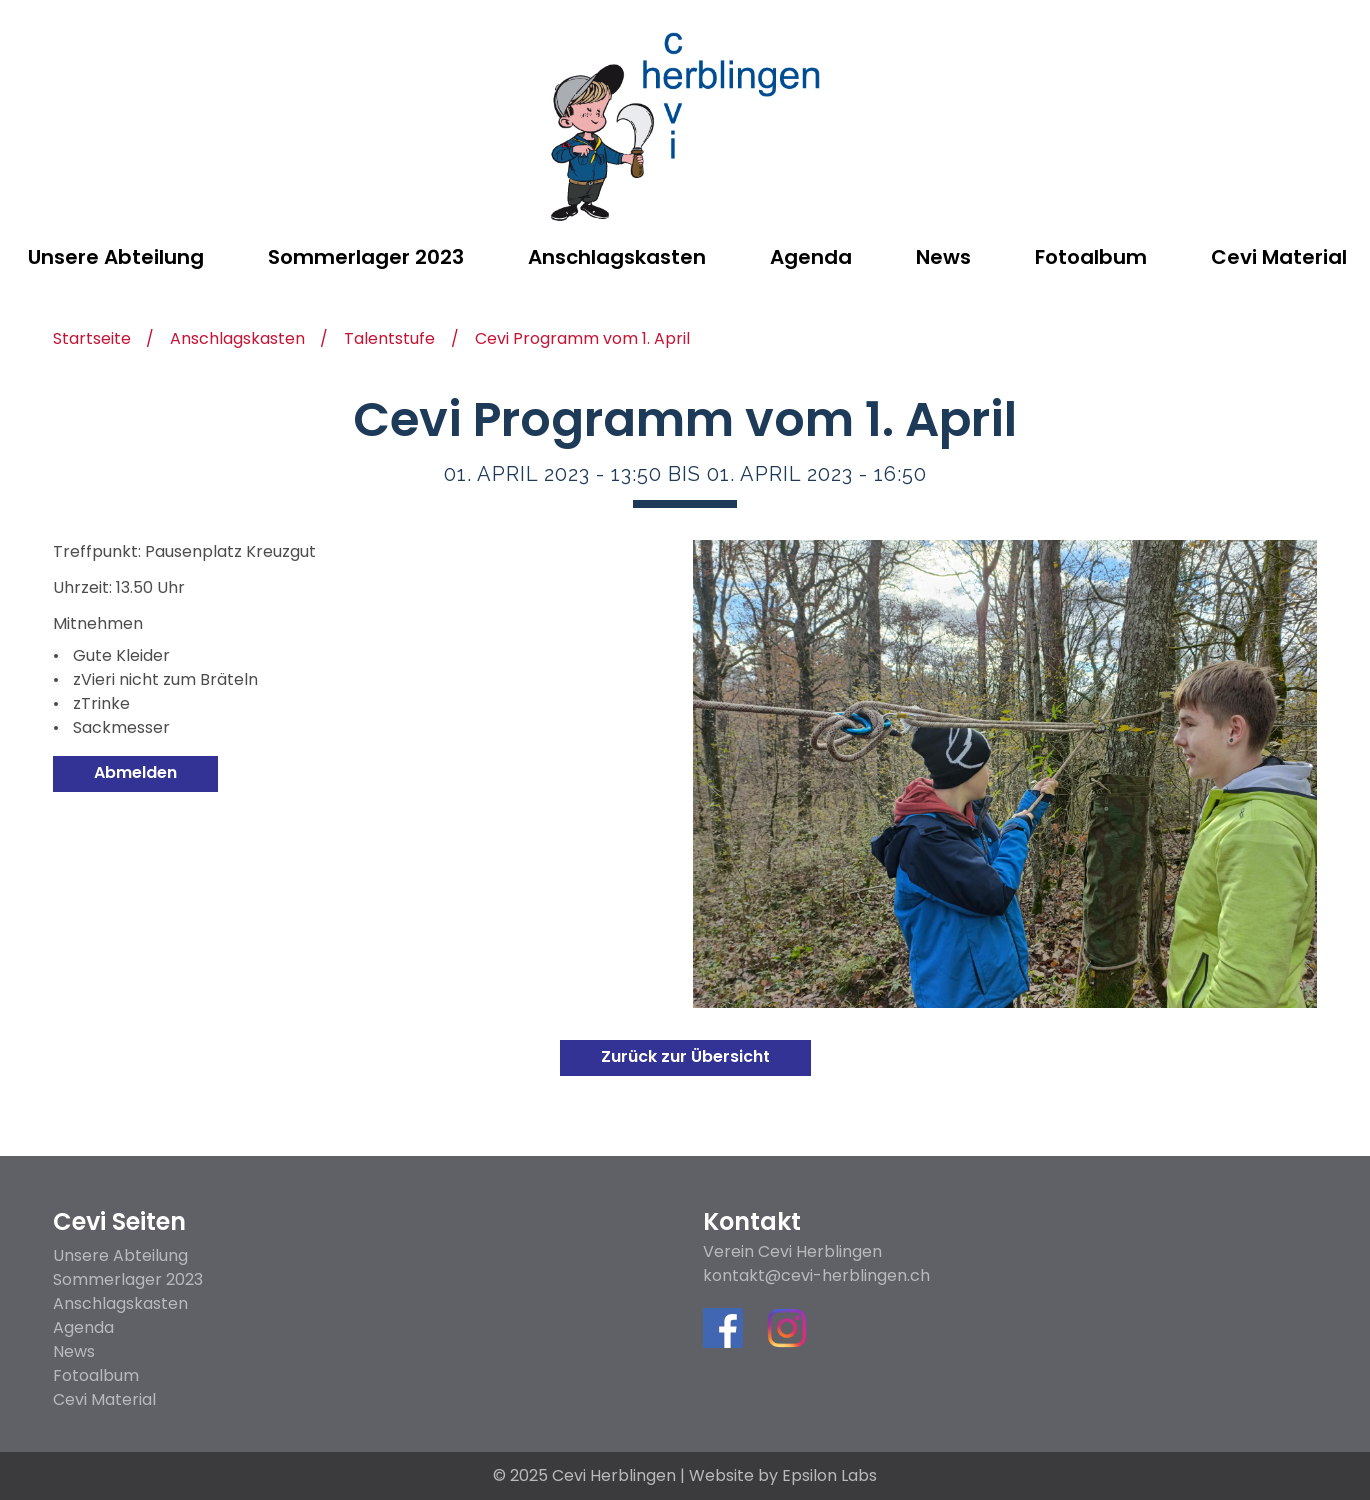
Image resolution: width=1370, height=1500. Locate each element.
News (74, 1351)
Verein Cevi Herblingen (792, 1252)
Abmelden (135, 772)
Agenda (83, 1327)
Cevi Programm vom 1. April (582, 340)
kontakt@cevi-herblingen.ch (816, 1276)
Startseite (92, 340)
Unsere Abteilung (120, 1255)
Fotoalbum (96, 1375)
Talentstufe (389, 340)
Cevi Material (104, 1399)
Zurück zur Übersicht (685, 1056)
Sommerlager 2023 (128, 1279)
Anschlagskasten (237, 340)
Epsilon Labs (829, 1475)
